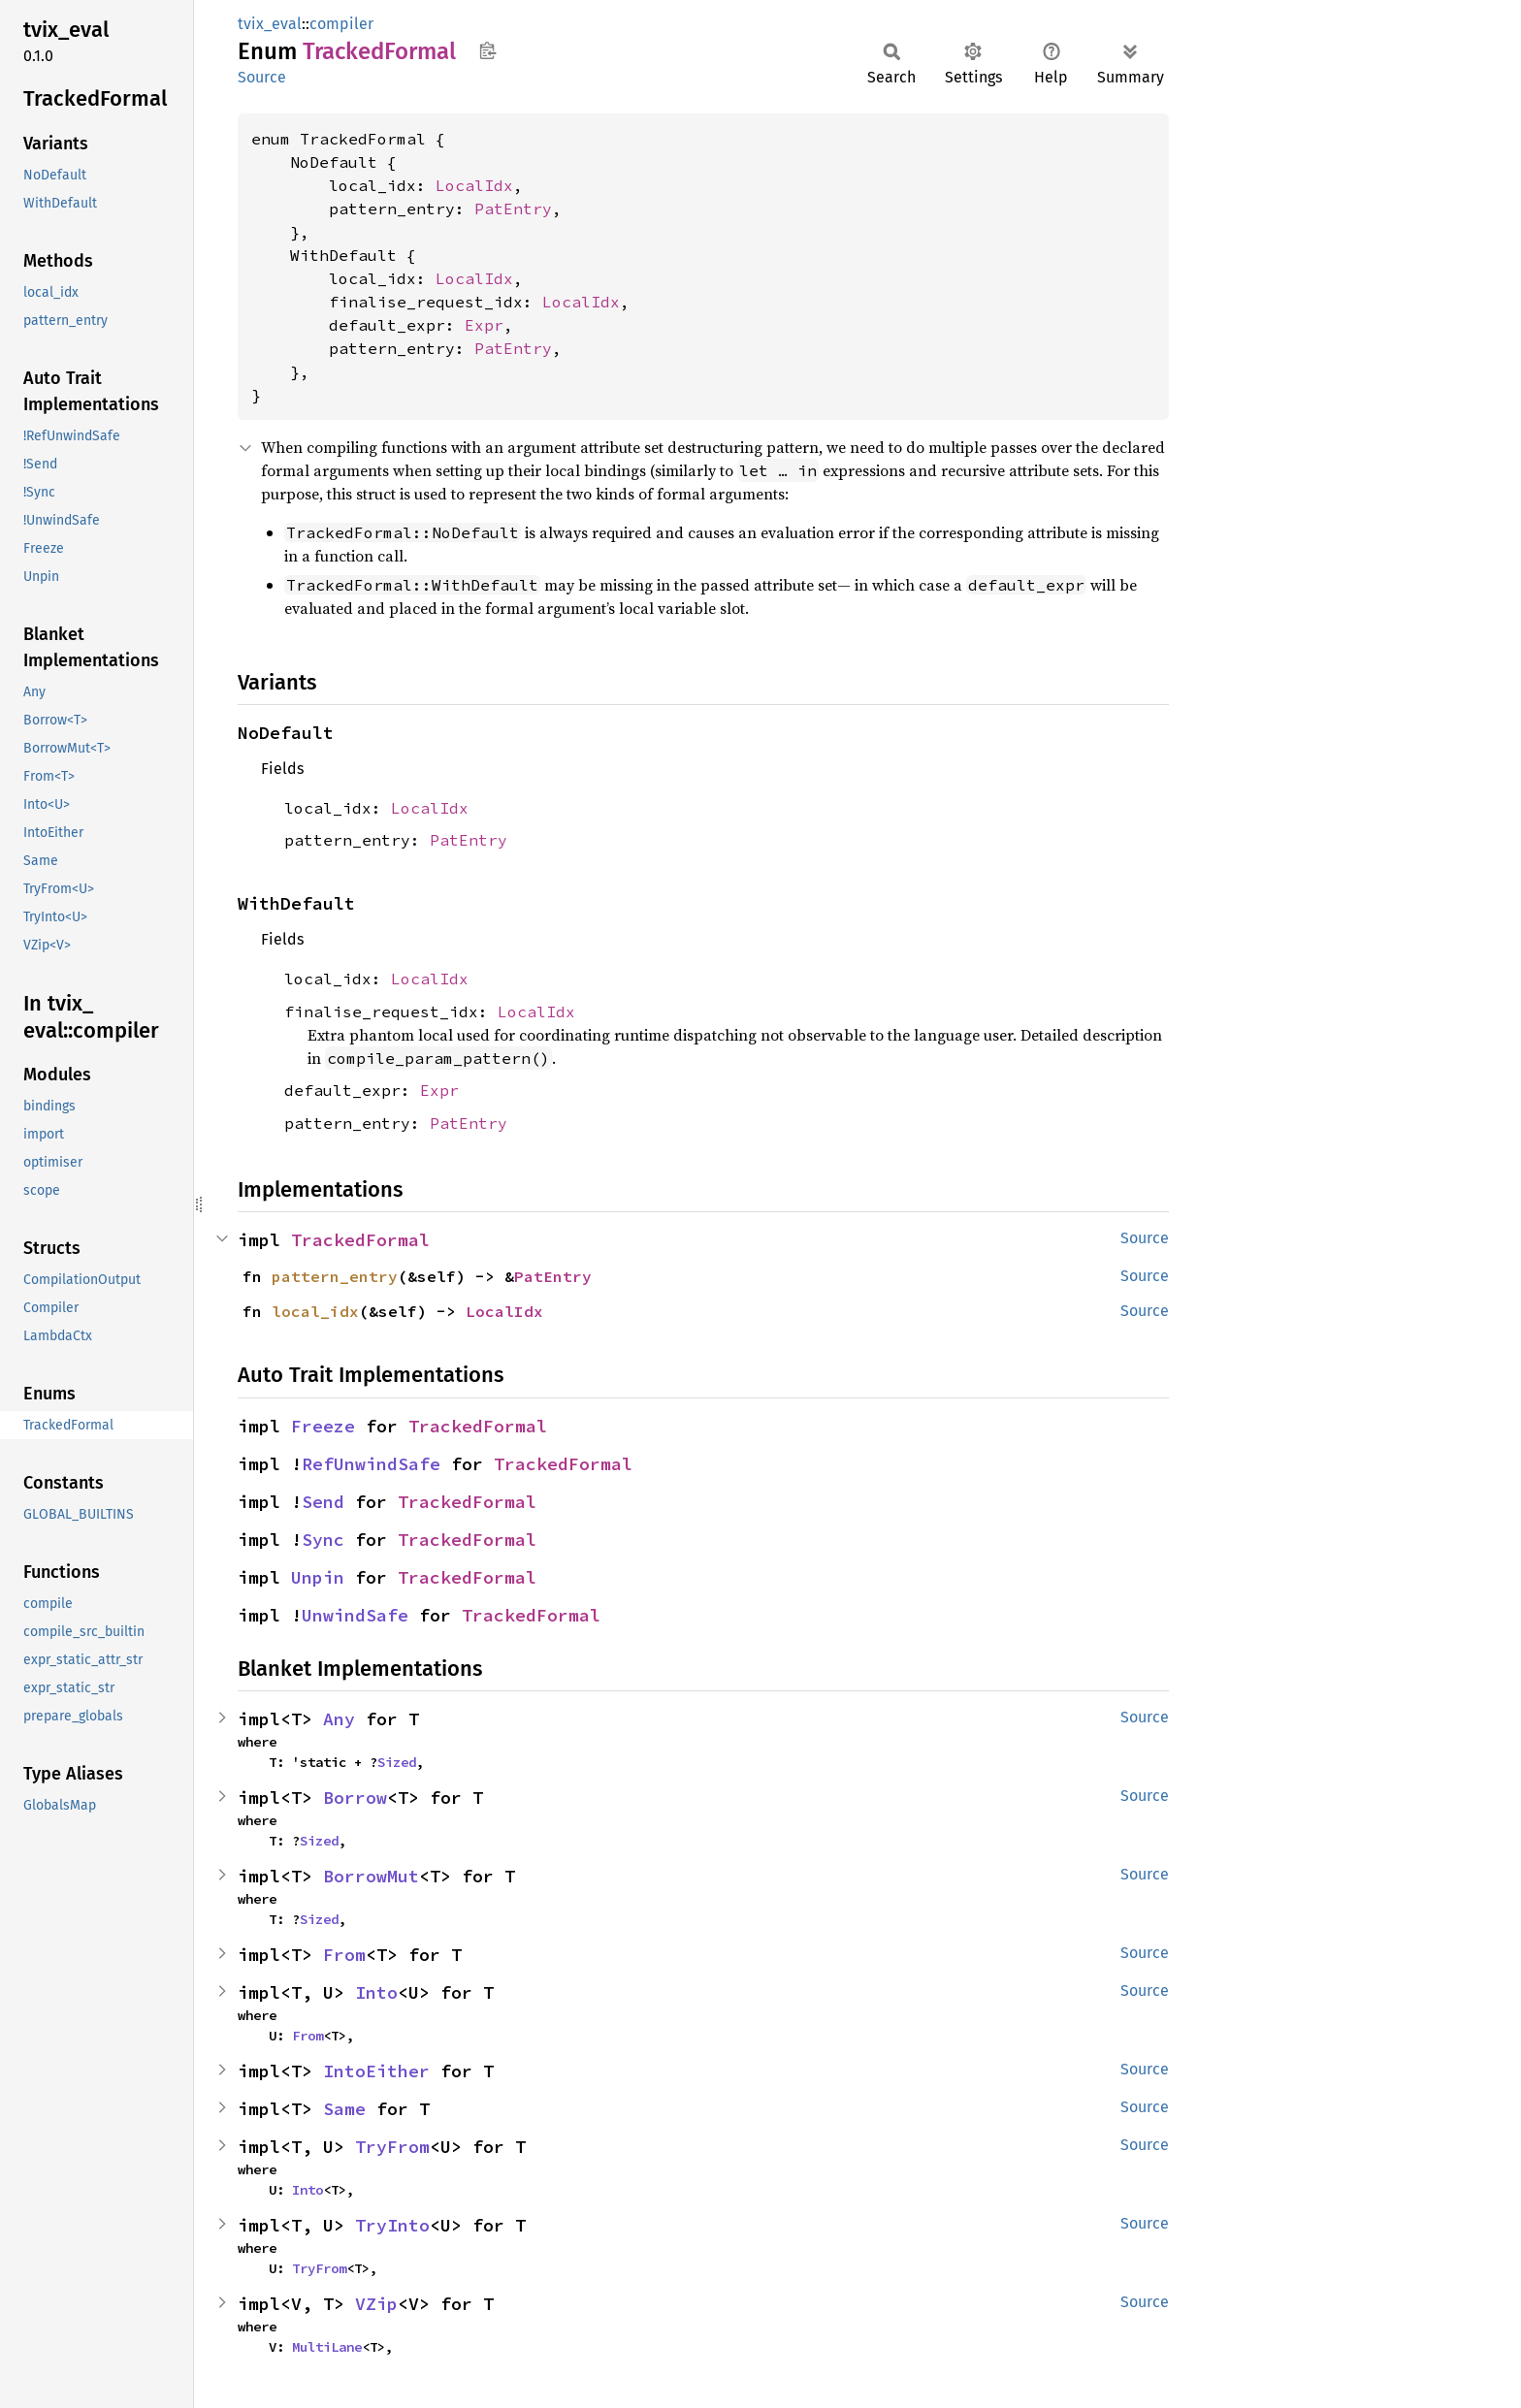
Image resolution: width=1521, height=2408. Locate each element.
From (344, 1954)
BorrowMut (371, 1876)
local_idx (315, 1311)
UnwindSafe (355, 1615)
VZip (376, 2304)
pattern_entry (335, 1276)
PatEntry (513, 208)
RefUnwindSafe (371, 1464)
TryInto (392, 2225)
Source (262, 77)
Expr (484, 325)
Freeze (323, 1426)
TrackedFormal (360, 1240)
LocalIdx (474, 185)
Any (339, 1719)
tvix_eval (270, 24)
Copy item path (487, 50)
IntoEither (376, 2071)
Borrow (355, 1797)
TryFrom (392, 2146)
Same (344, 2109)
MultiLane (327, 2347)
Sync (323, 1539)
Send (323, 1502)
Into (376, 1992)
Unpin (317, 1577)
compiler (341, 24)
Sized (396, 1762)
